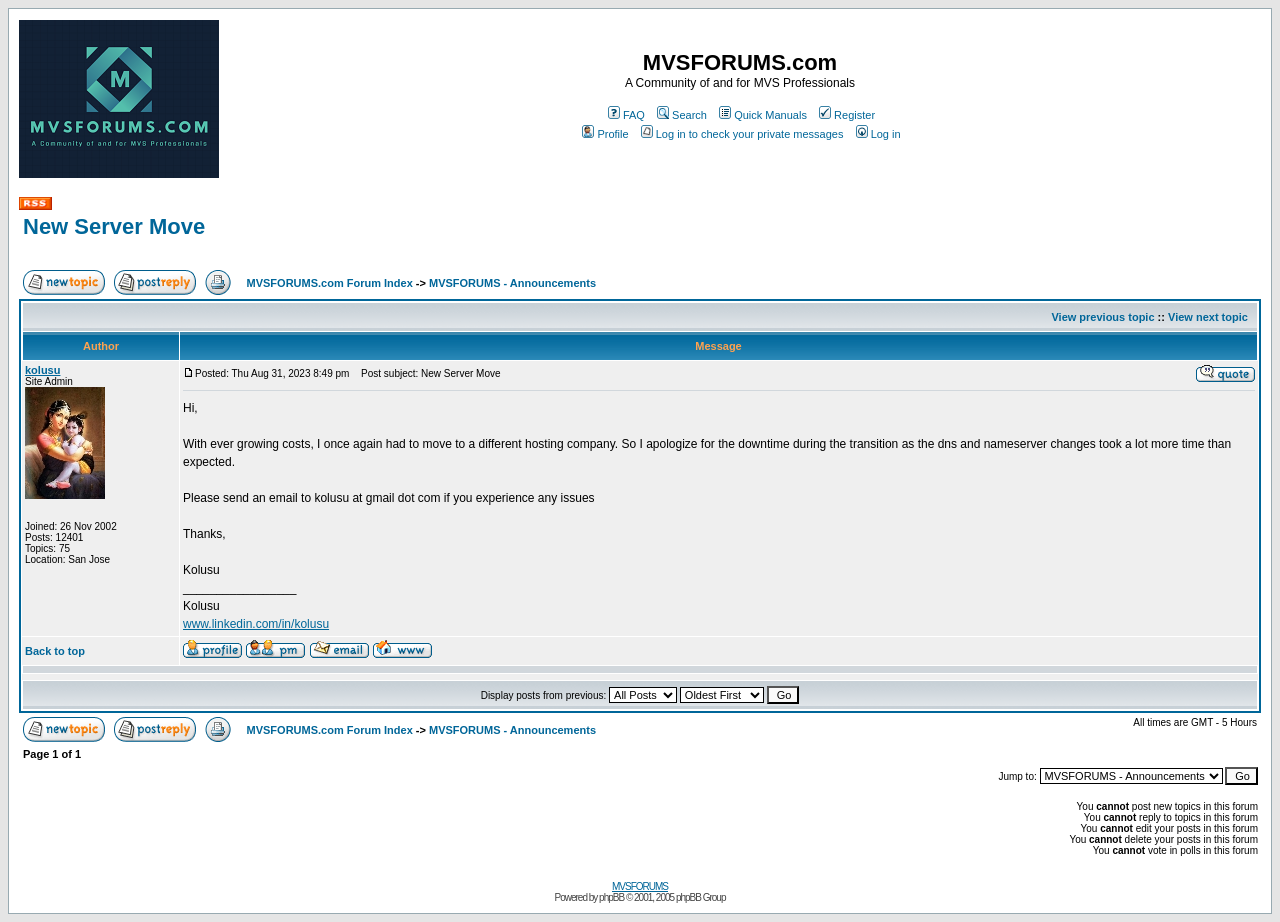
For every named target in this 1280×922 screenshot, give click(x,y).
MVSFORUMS (640, 886)
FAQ (626, 115)
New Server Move (114, 226)
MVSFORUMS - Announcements (512, 283)
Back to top (55, 651)
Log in (878, 134)
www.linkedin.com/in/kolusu (256, 624)
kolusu (42, 370)
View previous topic (1102, 317)
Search (682, 115)
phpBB (611, 897)
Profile (605, 134)
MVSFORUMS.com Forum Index (330, 283)
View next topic (1208, 317)
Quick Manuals (763, 115)
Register (847, 115)
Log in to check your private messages (742, 134)
